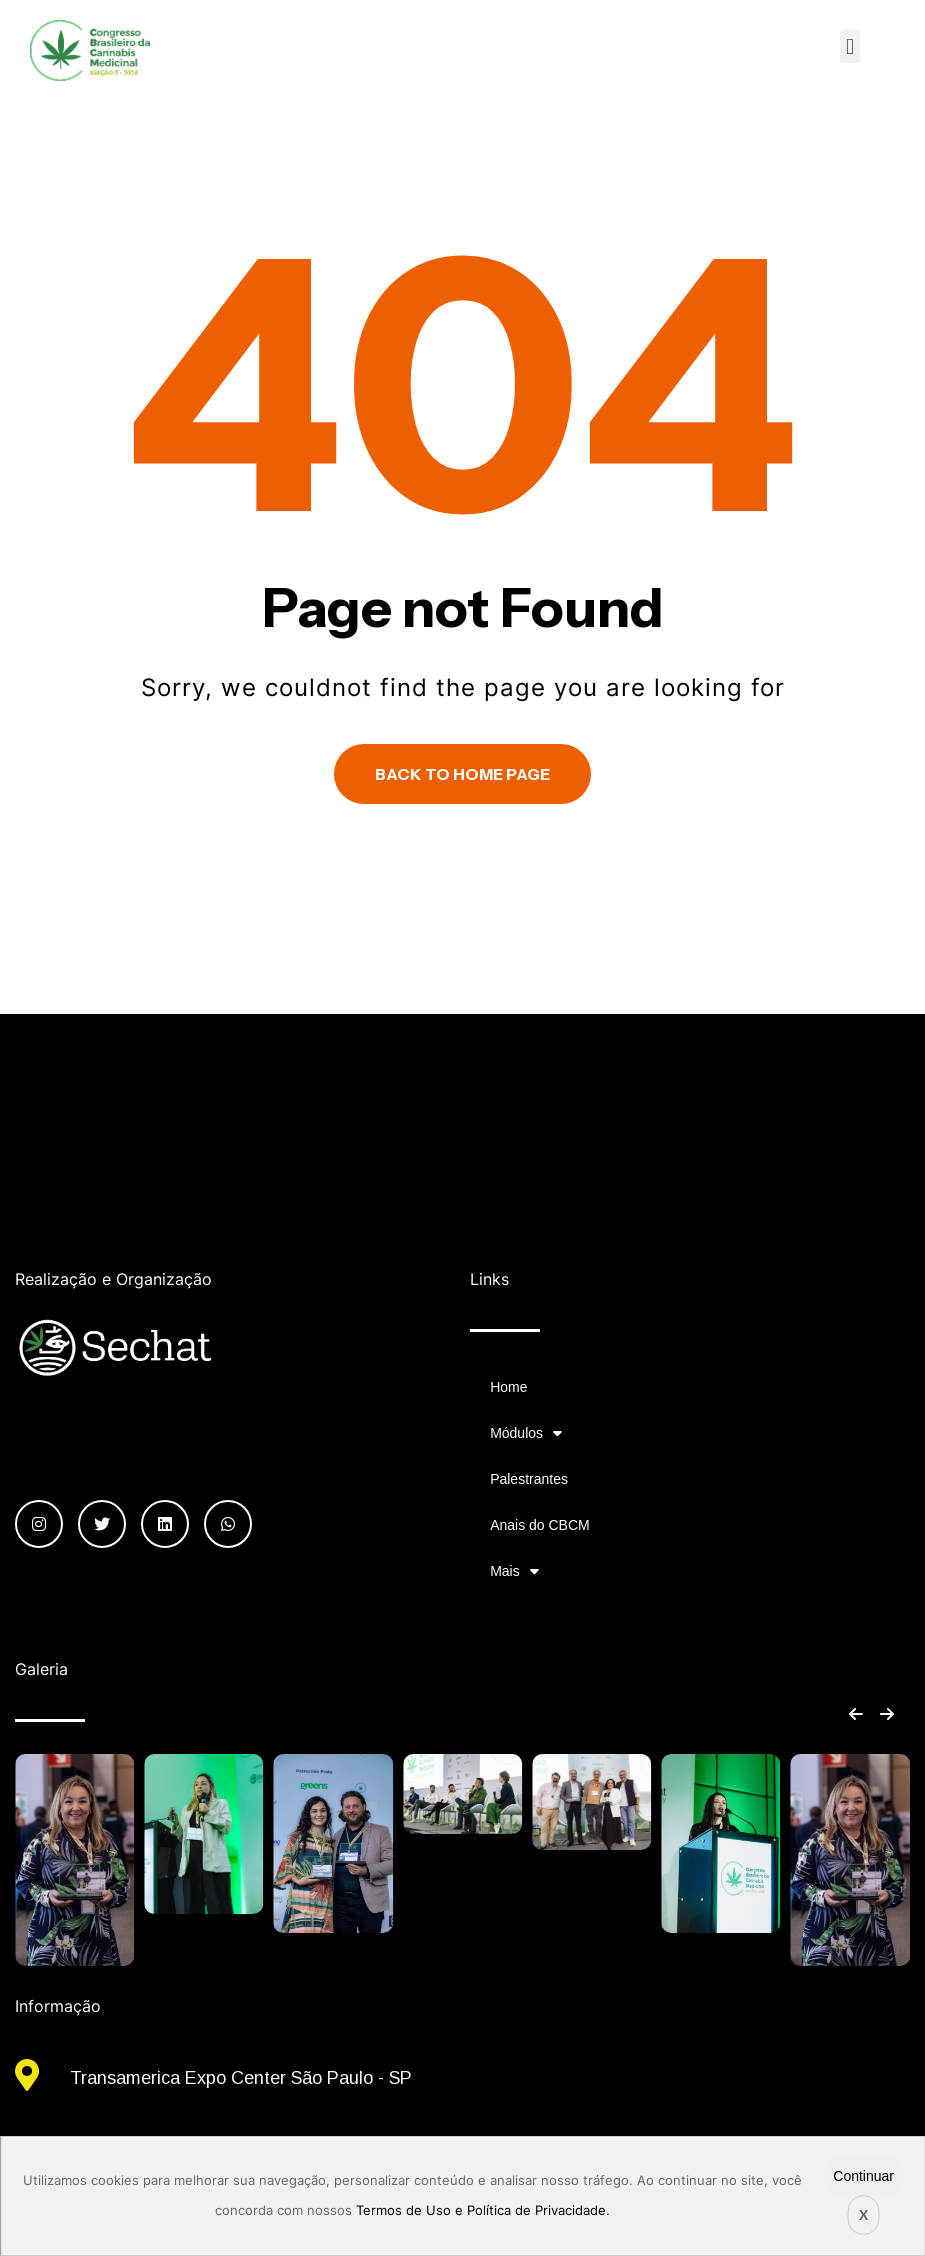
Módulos (526, 1433)
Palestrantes (529, 1479)
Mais (514, 1571)
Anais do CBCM (540, 1525)
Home (508, 1387)
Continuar (863, 2176)
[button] (849, 46)
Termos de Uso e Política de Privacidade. (483, 2210)
